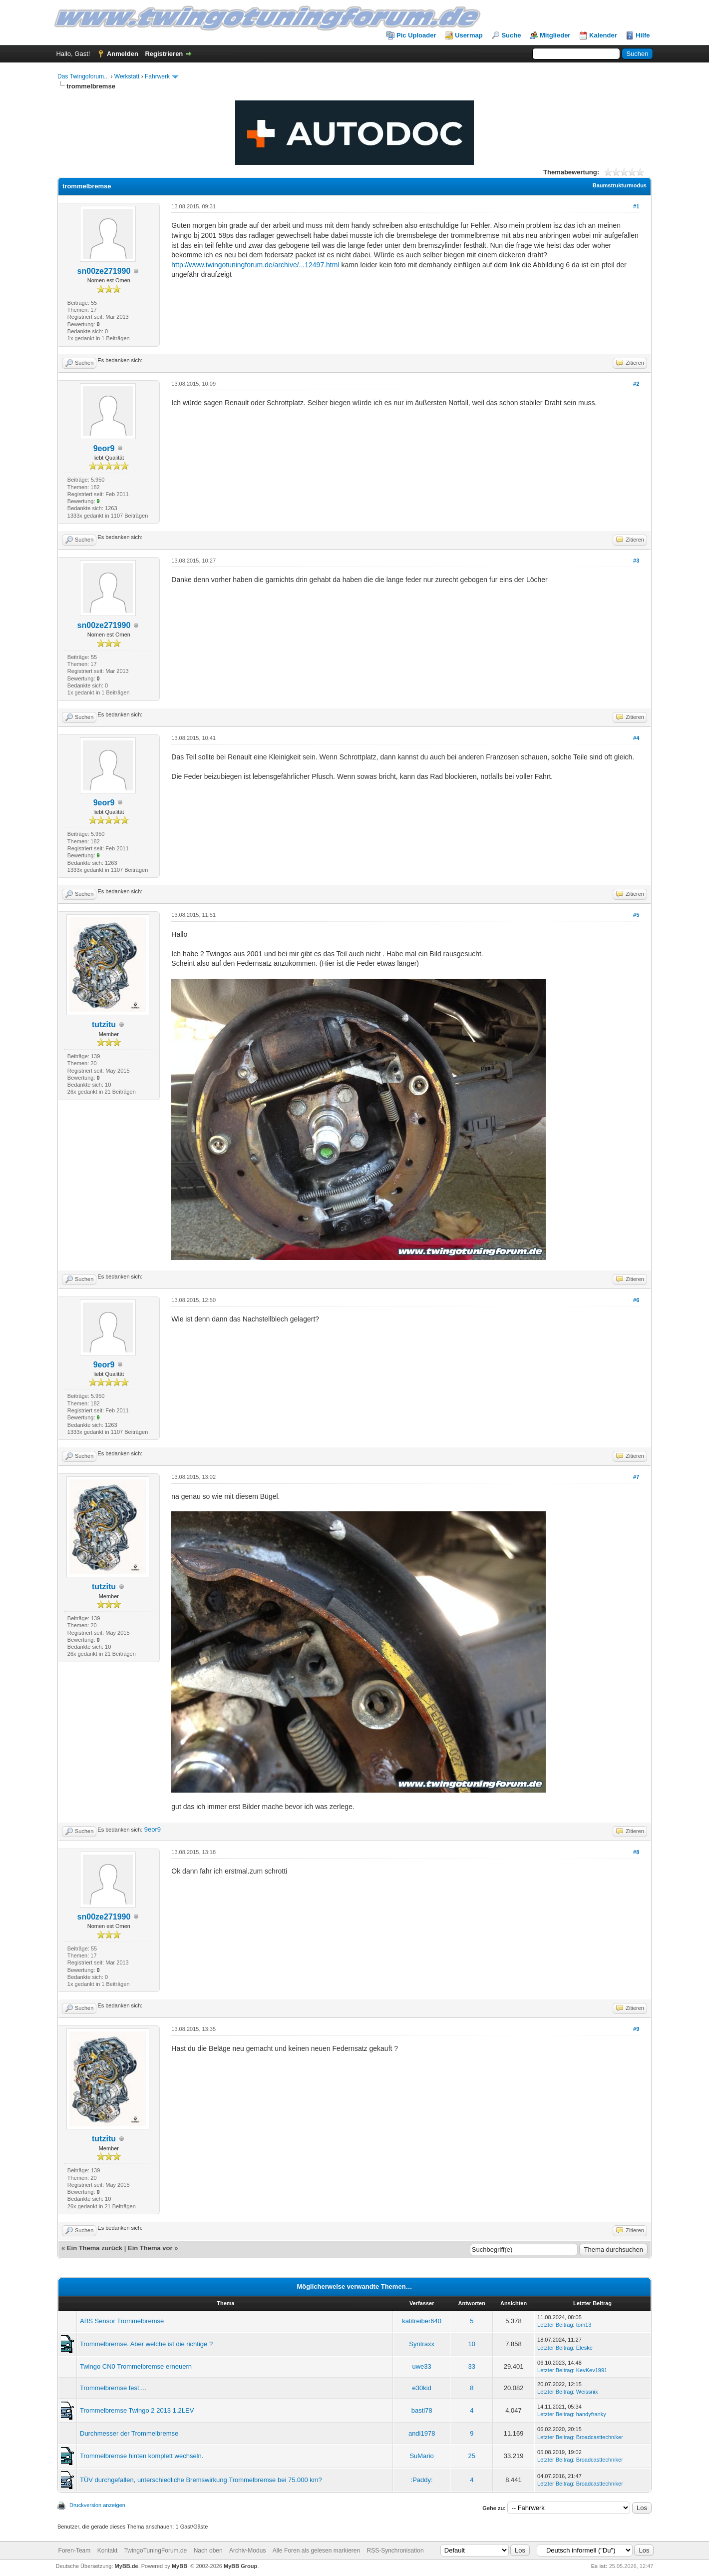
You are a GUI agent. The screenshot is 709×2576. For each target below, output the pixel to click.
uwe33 (421, 2366)
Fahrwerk (157, 76)
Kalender (603, 35)
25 (471, 2456)
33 (471, 2366)
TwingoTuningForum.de (155, 2550)
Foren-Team (74, 2550)
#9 (636, 2029)
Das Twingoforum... (83, 76)
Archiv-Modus (247, 2550)
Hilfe (643, 35)
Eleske (584, 2348)
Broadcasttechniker (599, 2437)
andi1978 (421, 2433)
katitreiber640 (421, 2321)
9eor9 (104, 448)
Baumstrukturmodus (620, 185)
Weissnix (587, 2392)
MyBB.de (126, 2566)
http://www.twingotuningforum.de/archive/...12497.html (255, 265)
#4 (636, 738)
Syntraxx (421, 2344)
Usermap (469, 35)
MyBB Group (240, 2566)
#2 (636, 384)
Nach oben (208, 2550)
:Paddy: (422, 2480)
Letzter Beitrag (555, 2325)
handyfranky (591, 2414)
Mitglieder (555, 35)
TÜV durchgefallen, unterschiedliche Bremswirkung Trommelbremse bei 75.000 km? (201, 2480)
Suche (511, 35)
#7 (636, 1477)
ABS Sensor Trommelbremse (122, 2321)
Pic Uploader (416, 35)
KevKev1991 (591, 2370)
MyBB (179, 2566)
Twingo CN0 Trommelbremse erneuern (136, 2366)
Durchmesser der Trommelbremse (129, 2433)
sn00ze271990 (104, 271)
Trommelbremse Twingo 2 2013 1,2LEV (137, 2410)
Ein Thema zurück (94, 2248)
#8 (636, 1852)
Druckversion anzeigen (97, 2505)
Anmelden (122, 53)
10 (471, 2344)
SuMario (421, 2456)
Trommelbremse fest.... (113, 2388)
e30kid (421, 2388)
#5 (636, 915)
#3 (636, 561)
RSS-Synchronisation (395, 2550)
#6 (636, 1300)
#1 (636, 206)
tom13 (584, 2325)
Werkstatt (126, 76)
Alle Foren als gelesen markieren (316, 2550)
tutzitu (104, 1024)
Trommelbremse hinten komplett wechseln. (141, 2456)
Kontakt (107, 2550)
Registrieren (164, 53)
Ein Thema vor (150, 2248)
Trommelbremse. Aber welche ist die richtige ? (146, 2344)
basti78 (421, 2410)
